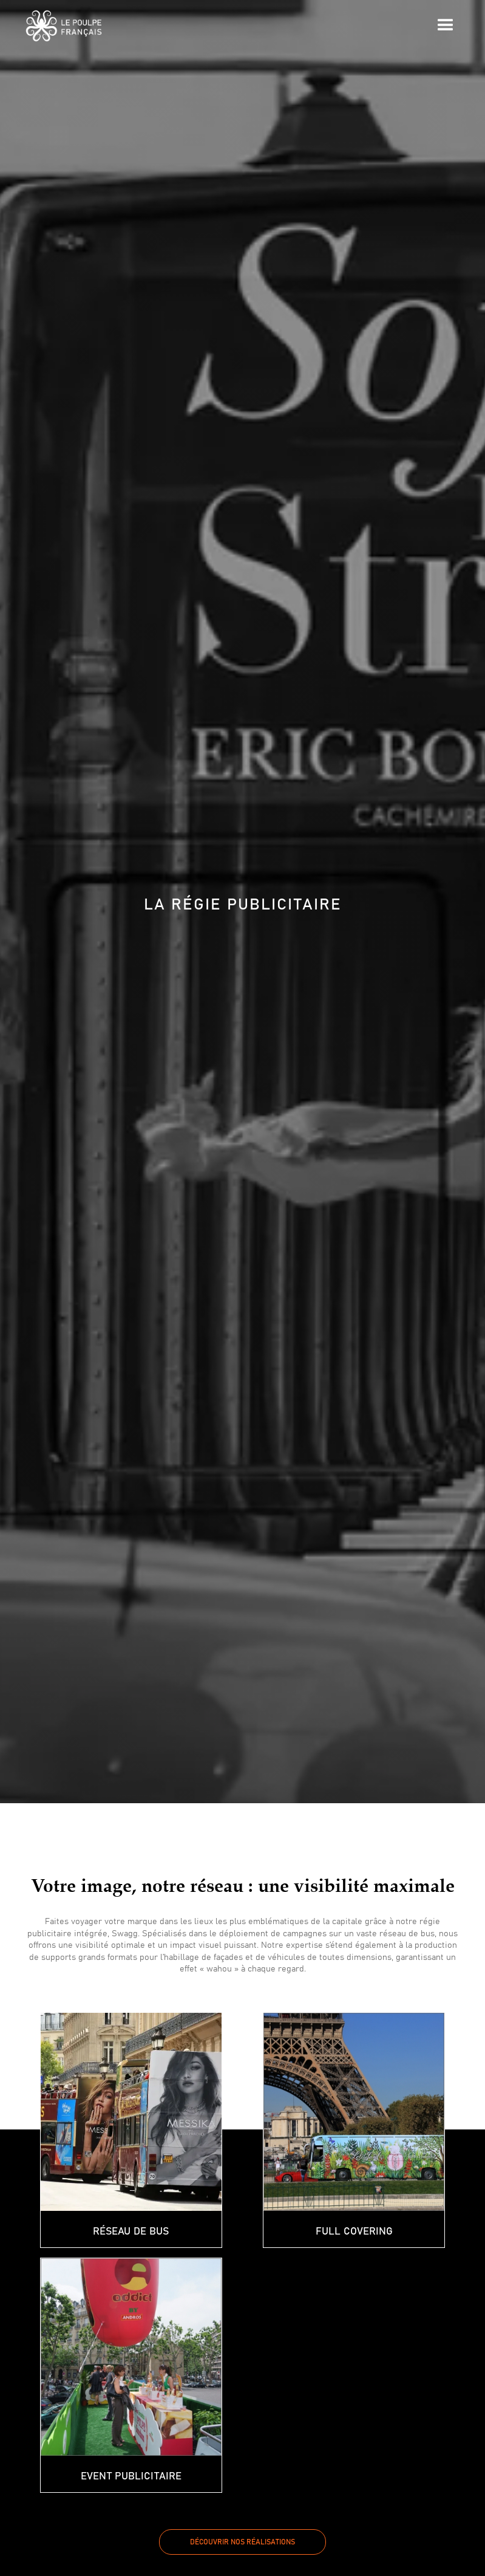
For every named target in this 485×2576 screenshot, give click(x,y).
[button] (445, 25)
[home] (63, 26)
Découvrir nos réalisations (242, 2542)
